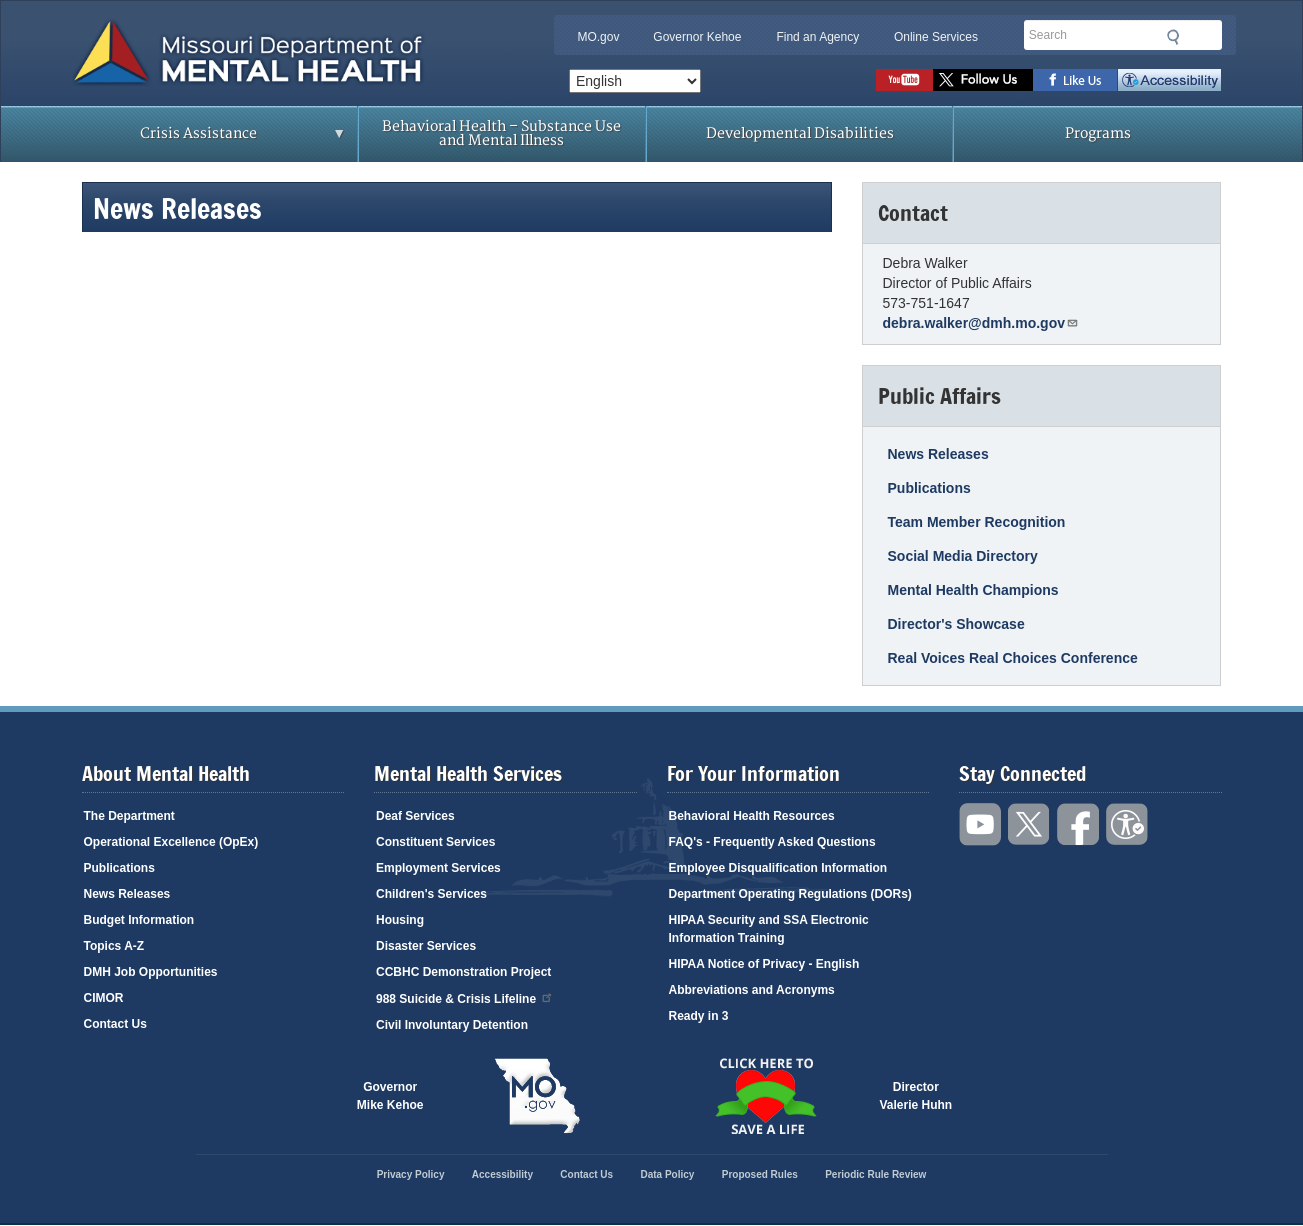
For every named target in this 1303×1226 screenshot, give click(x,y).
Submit (1174, 37)
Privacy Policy (411, 1174)
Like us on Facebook (1075, 80)
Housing (400, 920)
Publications (929, 488)
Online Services (936, 37)
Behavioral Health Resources (752, 816)
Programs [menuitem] (1098, 133)
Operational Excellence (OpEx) (171, 842)
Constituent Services (435, 842)
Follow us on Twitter (983, 80)
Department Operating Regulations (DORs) (790, 894)
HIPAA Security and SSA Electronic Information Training (769, 929)
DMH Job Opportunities (151, 972)
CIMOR (104, 998)
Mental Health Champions (973, 590)
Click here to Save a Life (766, 1096)
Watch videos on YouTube (904, 80)
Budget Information (139, 920)
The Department (129, 816)
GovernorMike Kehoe (390, 1096)
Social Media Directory (963, 556)
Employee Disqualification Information (778, 868)
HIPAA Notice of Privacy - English (764, 964)
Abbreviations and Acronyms (752, 990)
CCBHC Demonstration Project (463, 972)
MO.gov (598, 37)
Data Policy (667, 1174)
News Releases (938, 454)
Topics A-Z (114, 946)
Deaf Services (415, 816)
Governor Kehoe (697, 37)
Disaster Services (426, 946)
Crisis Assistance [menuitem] (204, 140)
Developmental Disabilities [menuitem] (800, 133)
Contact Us (115, 1024)
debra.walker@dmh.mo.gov (981, 322)
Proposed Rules (760, 1174)
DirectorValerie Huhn (916, 1096)
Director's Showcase (956, 624)
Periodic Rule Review (875, 1174)
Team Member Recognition (977, 522)
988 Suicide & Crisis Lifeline (465, 997)
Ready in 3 (699, 1016)
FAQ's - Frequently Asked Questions (772, 842)
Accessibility (1169, 80)
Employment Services (438, 868)
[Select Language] (635, 81)
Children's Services (431, 894)
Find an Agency (817, 37)
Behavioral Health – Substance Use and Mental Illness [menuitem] (501, 133)
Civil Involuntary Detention (452, 1025)
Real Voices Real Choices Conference (1013, 658)
